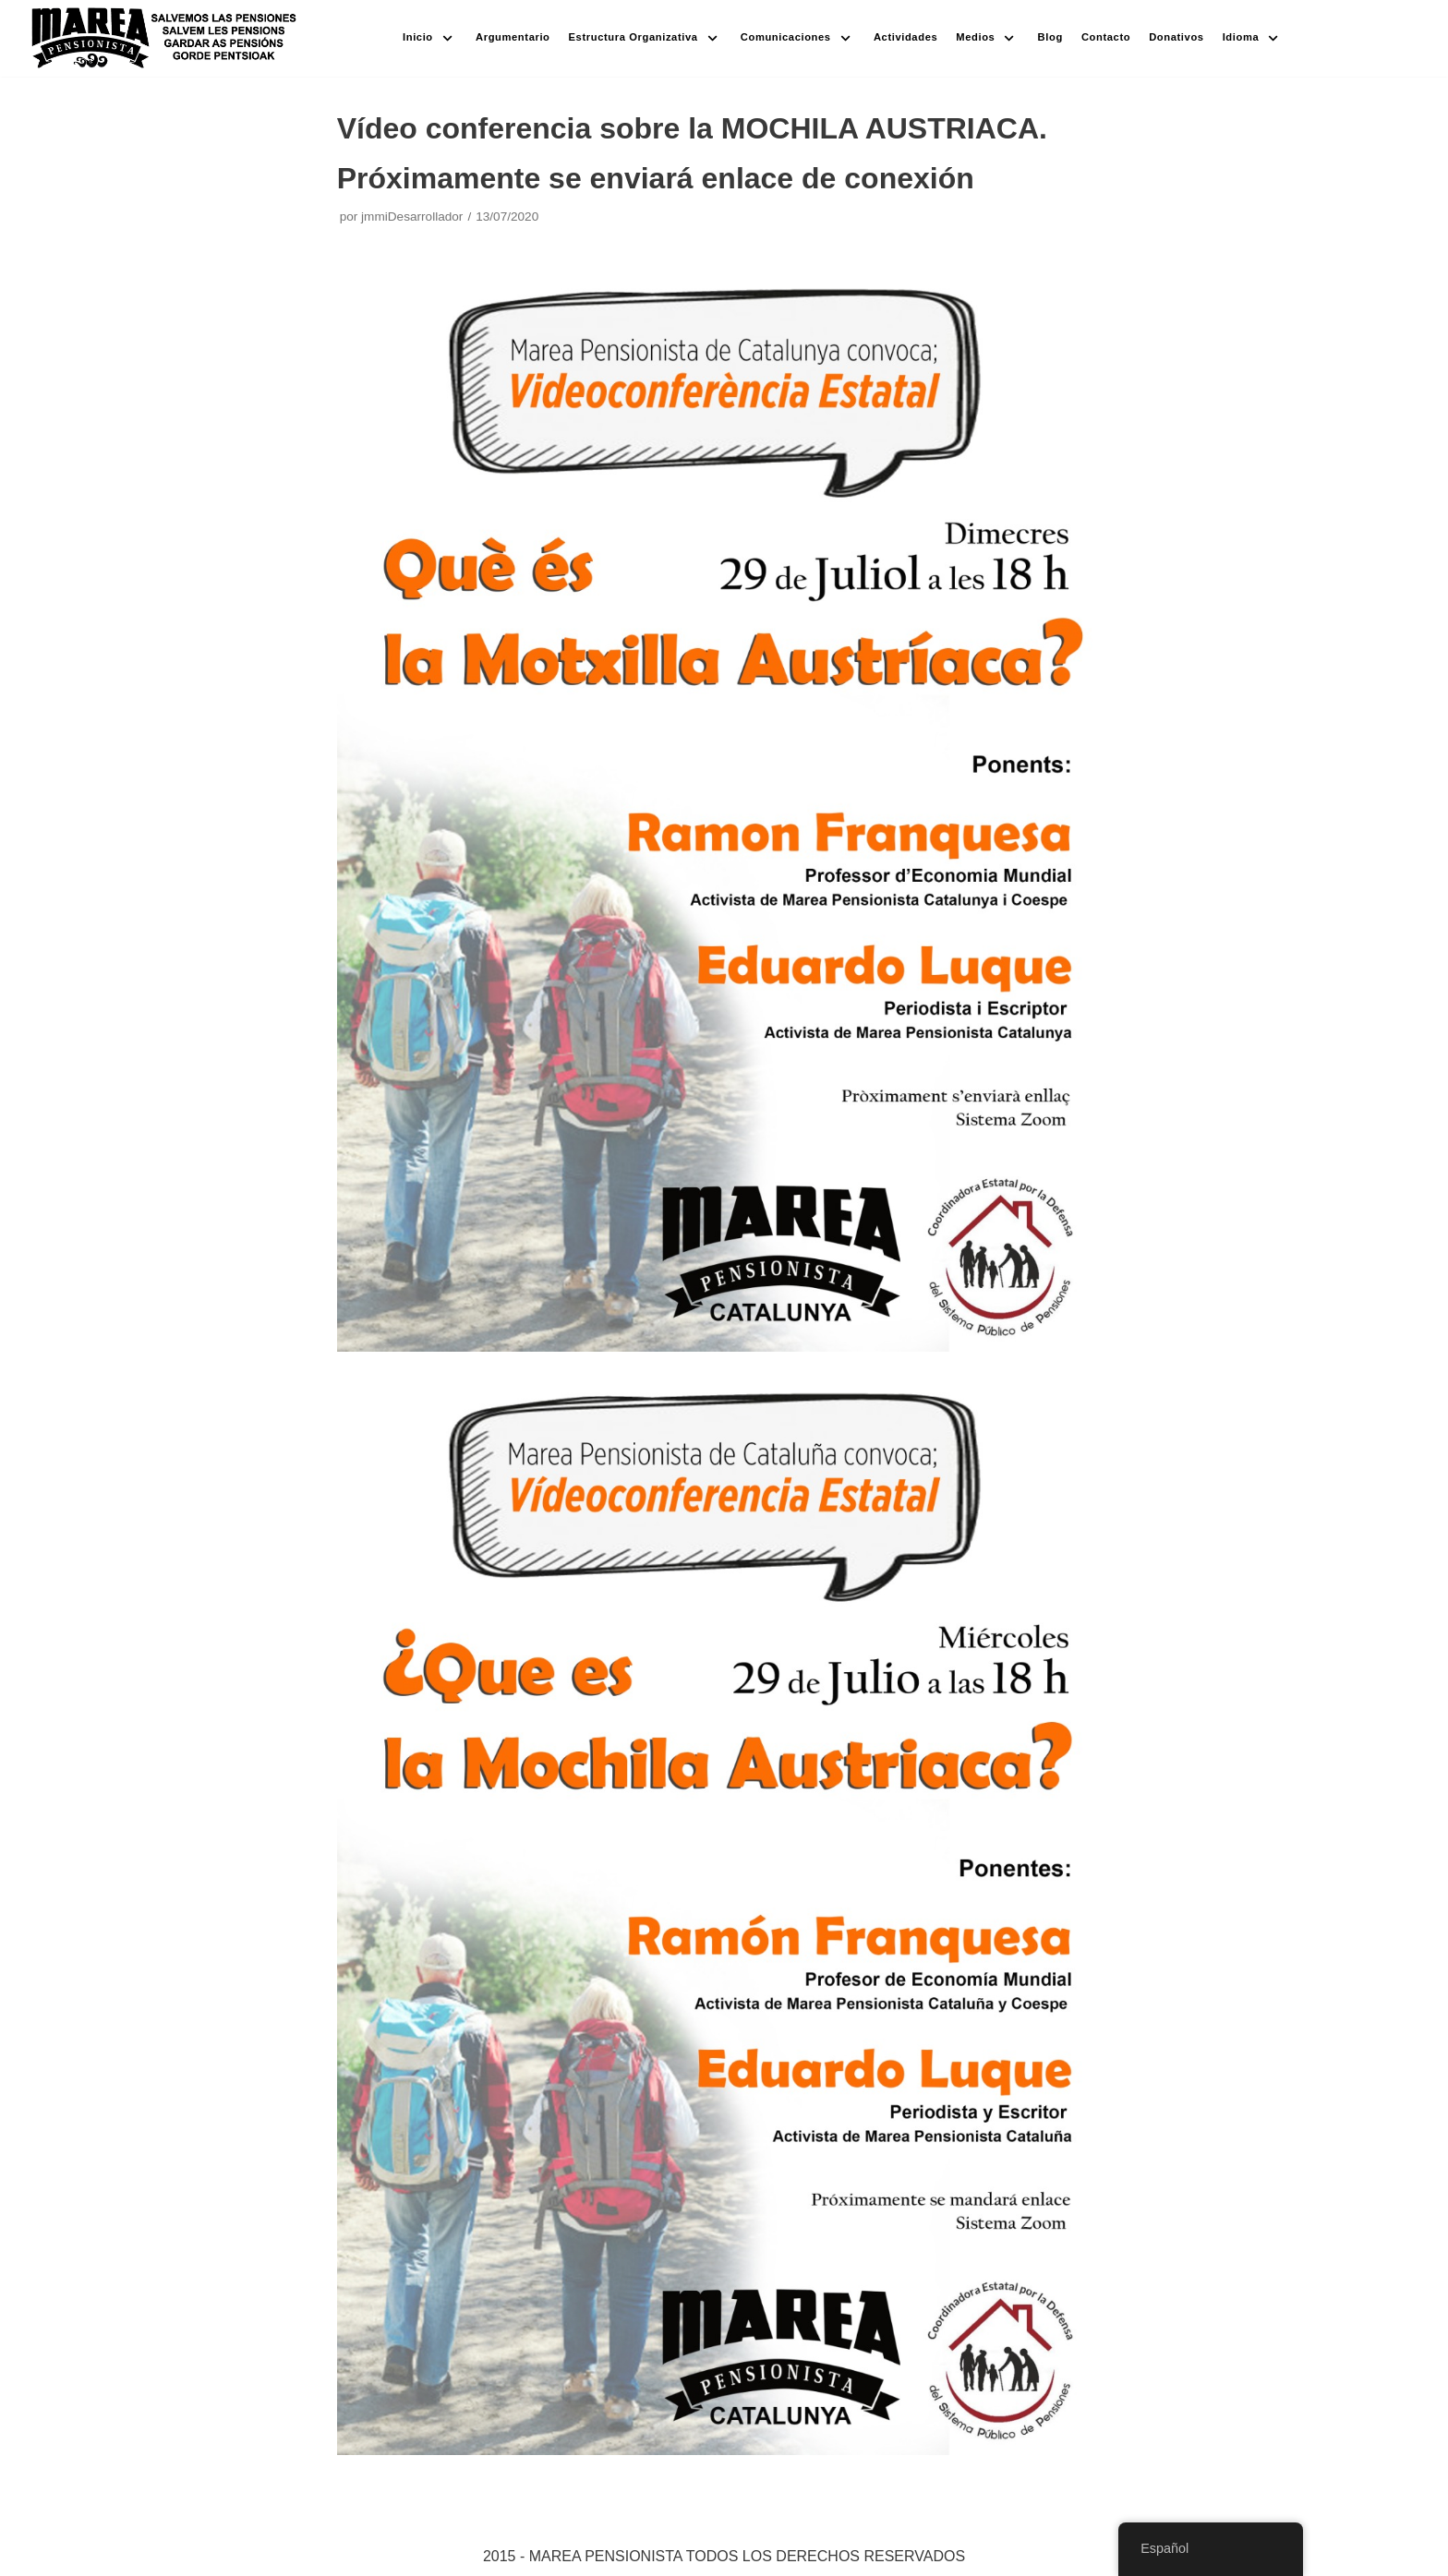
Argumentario (513, 36)
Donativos (1176, 36)
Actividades (905, 36)
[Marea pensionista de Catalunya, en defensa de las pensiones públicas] (164, 38)
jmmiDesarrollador (412, 216)
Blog (1050, 36)
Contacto (1105, 36)
